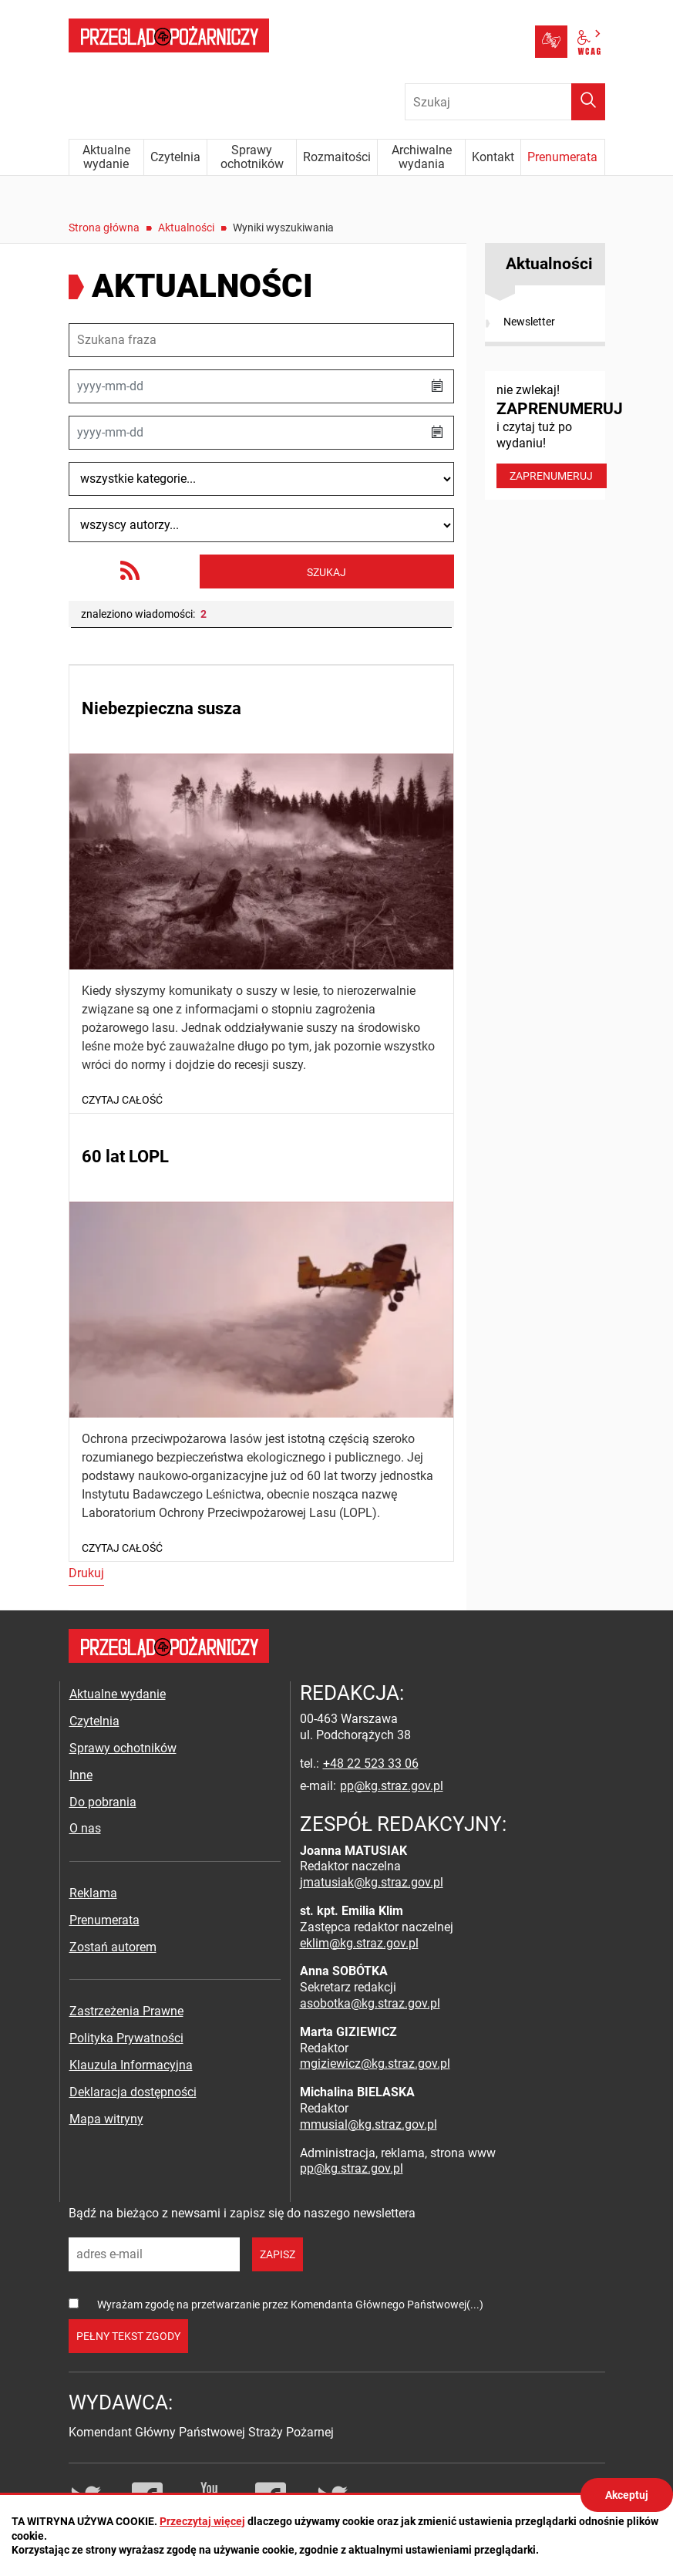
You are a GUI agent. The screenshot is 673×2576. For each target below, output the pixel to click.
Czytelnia (94, 1721)
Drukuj (86, 1573)
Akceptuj (626, 2495)
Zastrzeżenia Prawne (126, 2011)
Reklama (93, 1893)
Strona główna (104, 227)
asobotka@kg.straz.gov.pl (370, 2003)
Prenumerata (104, 1920)
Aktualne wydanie (117, 1694)
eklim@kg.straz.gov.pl (359, 1943)
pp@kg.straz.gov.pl (391, 1786)
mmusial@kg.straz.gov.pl (368, 2124)
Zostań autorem (112, 1947)
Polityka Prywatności (126, 2038)
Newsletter (529, 321)
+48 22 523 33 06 (371, 1763)
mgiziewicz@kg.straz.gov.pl (375, 2063)
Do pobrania (102, 1802)
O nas (85, 1828)
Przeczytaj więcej (202, 2521)
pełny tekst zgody (128, 2336)
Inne (81, 1775)
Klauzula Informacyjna (131, 2065)
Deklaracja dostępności (133, 2092)
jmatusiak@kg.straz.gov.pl (371, 1882)
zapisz (277, 2254)
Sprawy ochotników (123, 1748)
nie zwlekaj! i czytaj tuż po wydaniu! (550, 435)
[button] (437, 386)
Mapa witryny (106, 2119)
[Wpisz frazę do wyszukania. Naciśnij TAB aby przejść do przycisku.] (505, 101)
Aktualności (186, 227)
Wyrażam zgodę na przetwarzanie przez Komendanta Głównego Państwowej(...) (290, 2304)
